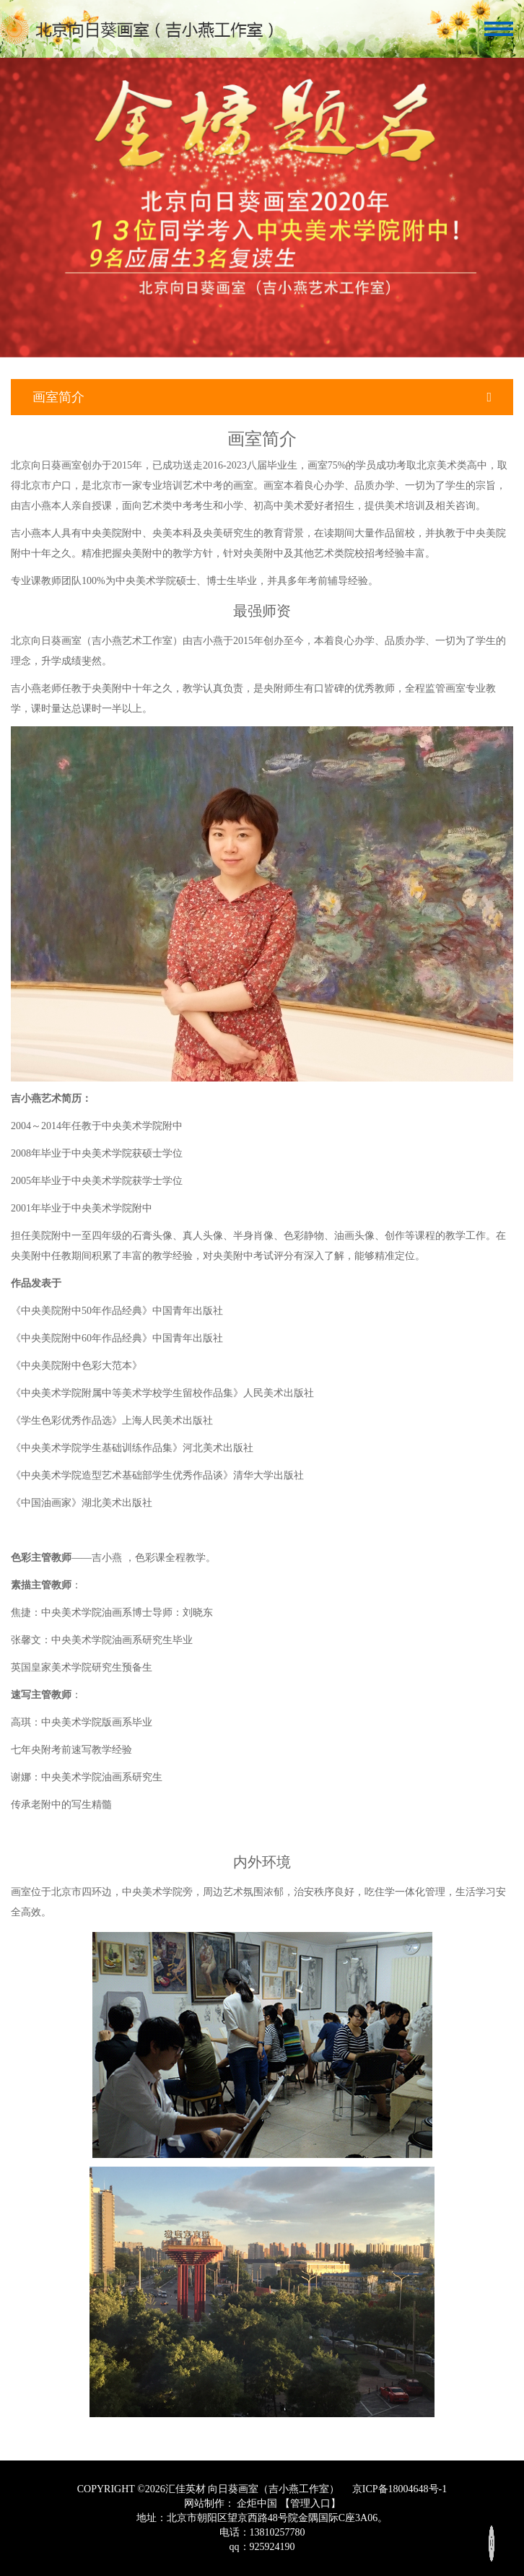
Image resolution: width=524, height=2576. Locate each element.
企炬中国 (257, 2503)
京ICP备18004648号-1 (398, 2489)
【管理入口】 (310, 2503)
